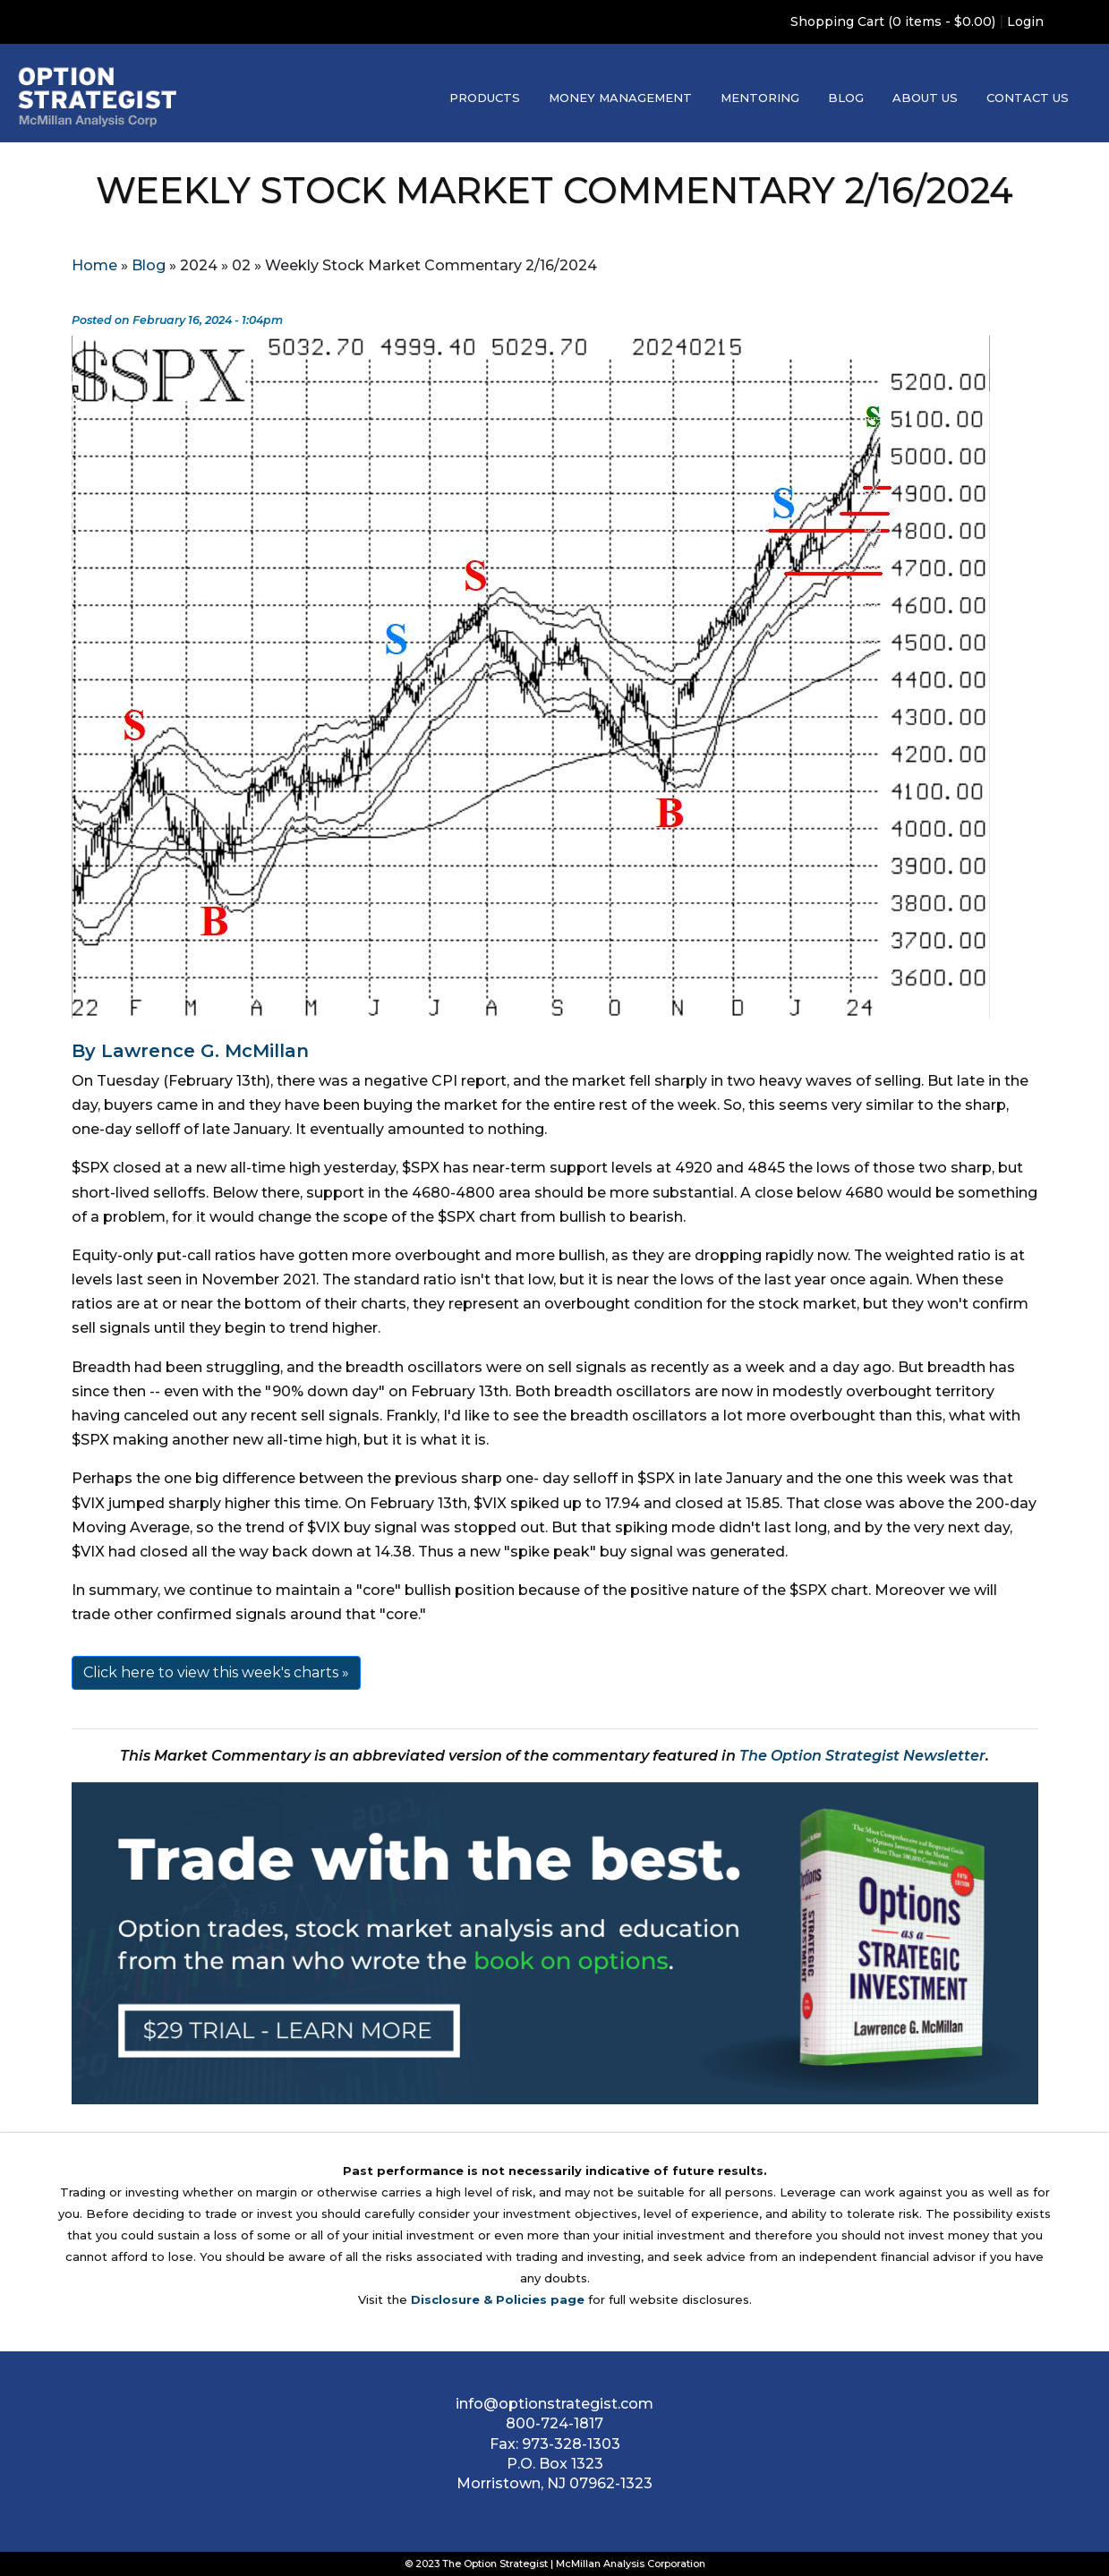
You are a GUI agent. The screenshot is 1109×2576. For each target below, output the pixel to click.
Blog (846, 97)
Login (1025, 21)
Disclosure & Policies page (497, 2299)
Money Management (620, 97)
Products (484, 97)
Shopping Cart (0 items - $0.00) (892, 21)
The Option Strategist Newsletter (862, 1755)
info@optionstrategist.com (554, 2403)
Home (94, 265)
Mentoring (760, 97)
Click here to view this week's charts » (216, 1672)
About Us (925, 97)
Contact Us (1027, 97)
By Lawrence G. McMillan (190, 1051)
